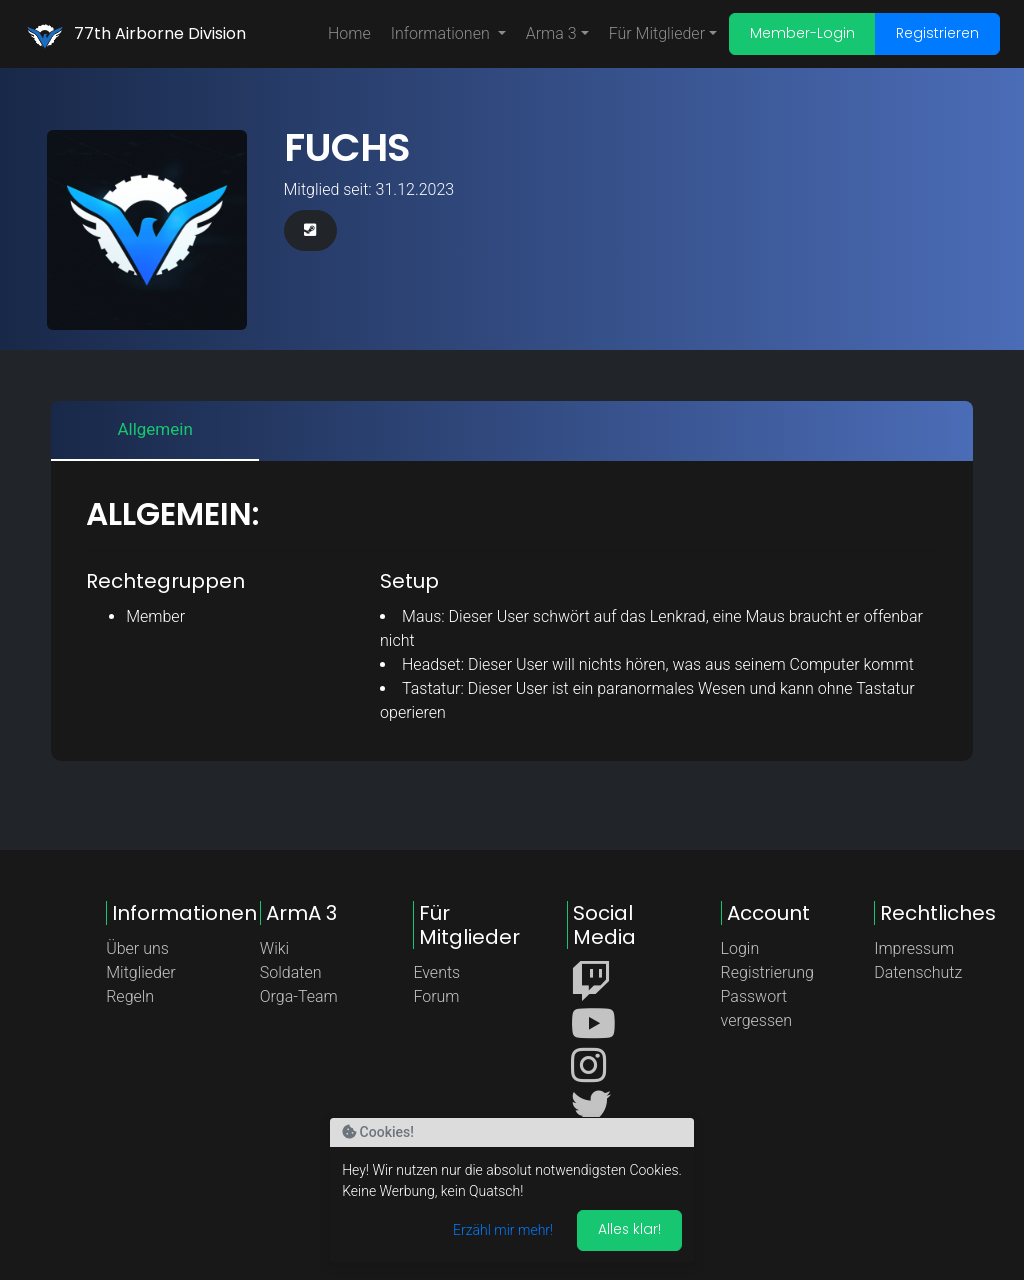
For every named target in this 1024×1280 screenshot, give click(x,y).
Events (436, 972)
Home (349, 33)
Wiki (274, 948)
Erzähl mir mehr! (502, 1230)
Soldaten (291, 972)
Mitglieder (140, 972)
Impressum (914, 948)
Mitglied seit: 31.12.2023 (369, 189)
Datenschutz (918, 972)
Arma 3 (551, 33)
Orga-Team (299, 996)
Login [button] (740, 948)
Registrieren (937, 33)
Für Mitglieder (657, 33)
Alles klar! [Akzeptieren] (629, 1229)
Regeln (130, 996)
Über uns (137, 948)
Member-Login (802, 33)
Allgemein (154, 429)
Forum (436, 996)
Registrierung (767, 972)
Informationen (442, 33)
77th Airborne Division (160, 33)
